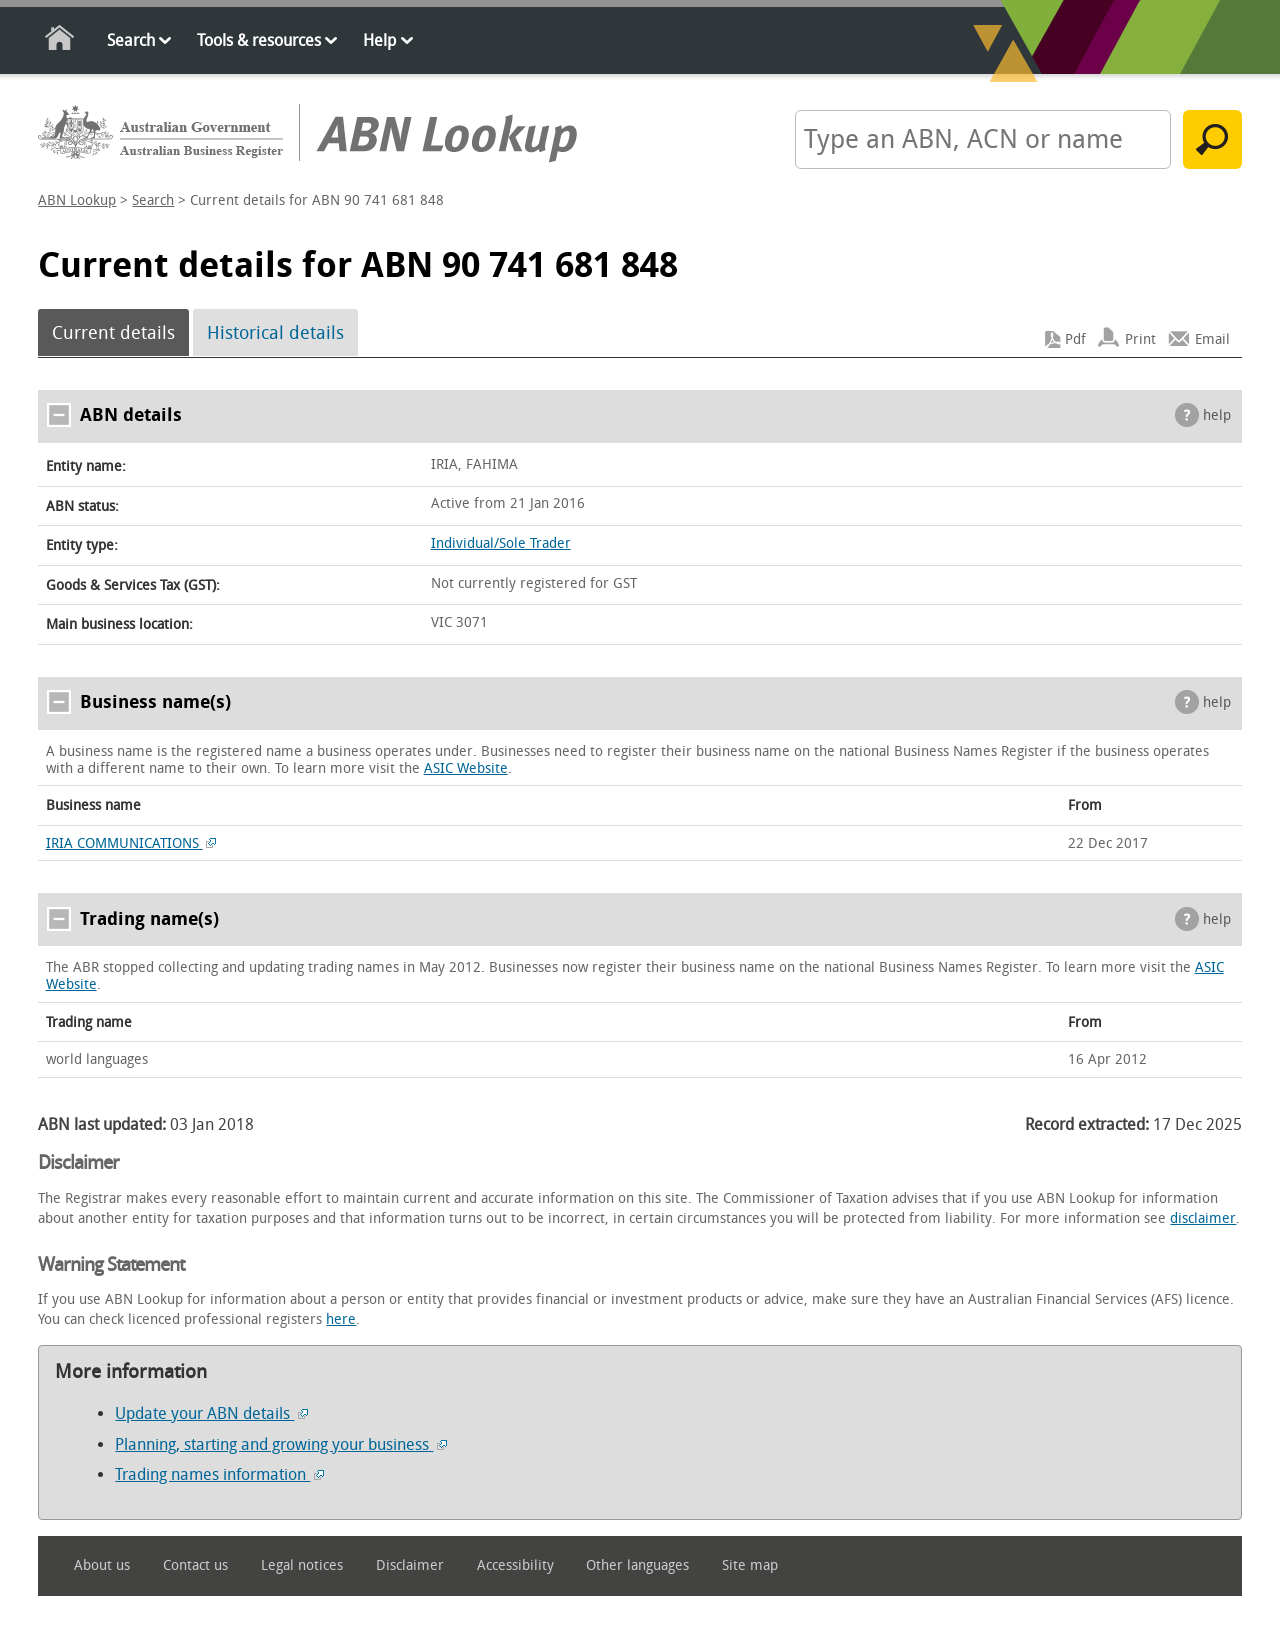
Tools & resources (259, 40)
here (341, 1319)
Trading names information (219, 1474)
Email (1212, 339)
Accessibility (515, 1565)
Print (1140, 339)
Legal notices (302, 1565)
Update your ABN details (211, 1413)
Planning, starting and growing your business (281, 1444)
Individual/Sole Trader (501, 543)
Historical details (275, 333)
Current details (113, 333)
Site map (750, 1565)
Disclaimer (410, 1565)
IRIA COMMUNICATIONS (131, 843)
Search (131, 40)
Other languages (637, 1565)
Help (379, 40)
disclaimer (1203, 1218)
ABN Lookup (77, 200)
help (1217, 415)
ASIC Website (466, 768)
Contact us (195, 1565)
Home (60, 41)
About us (102, 1565)
